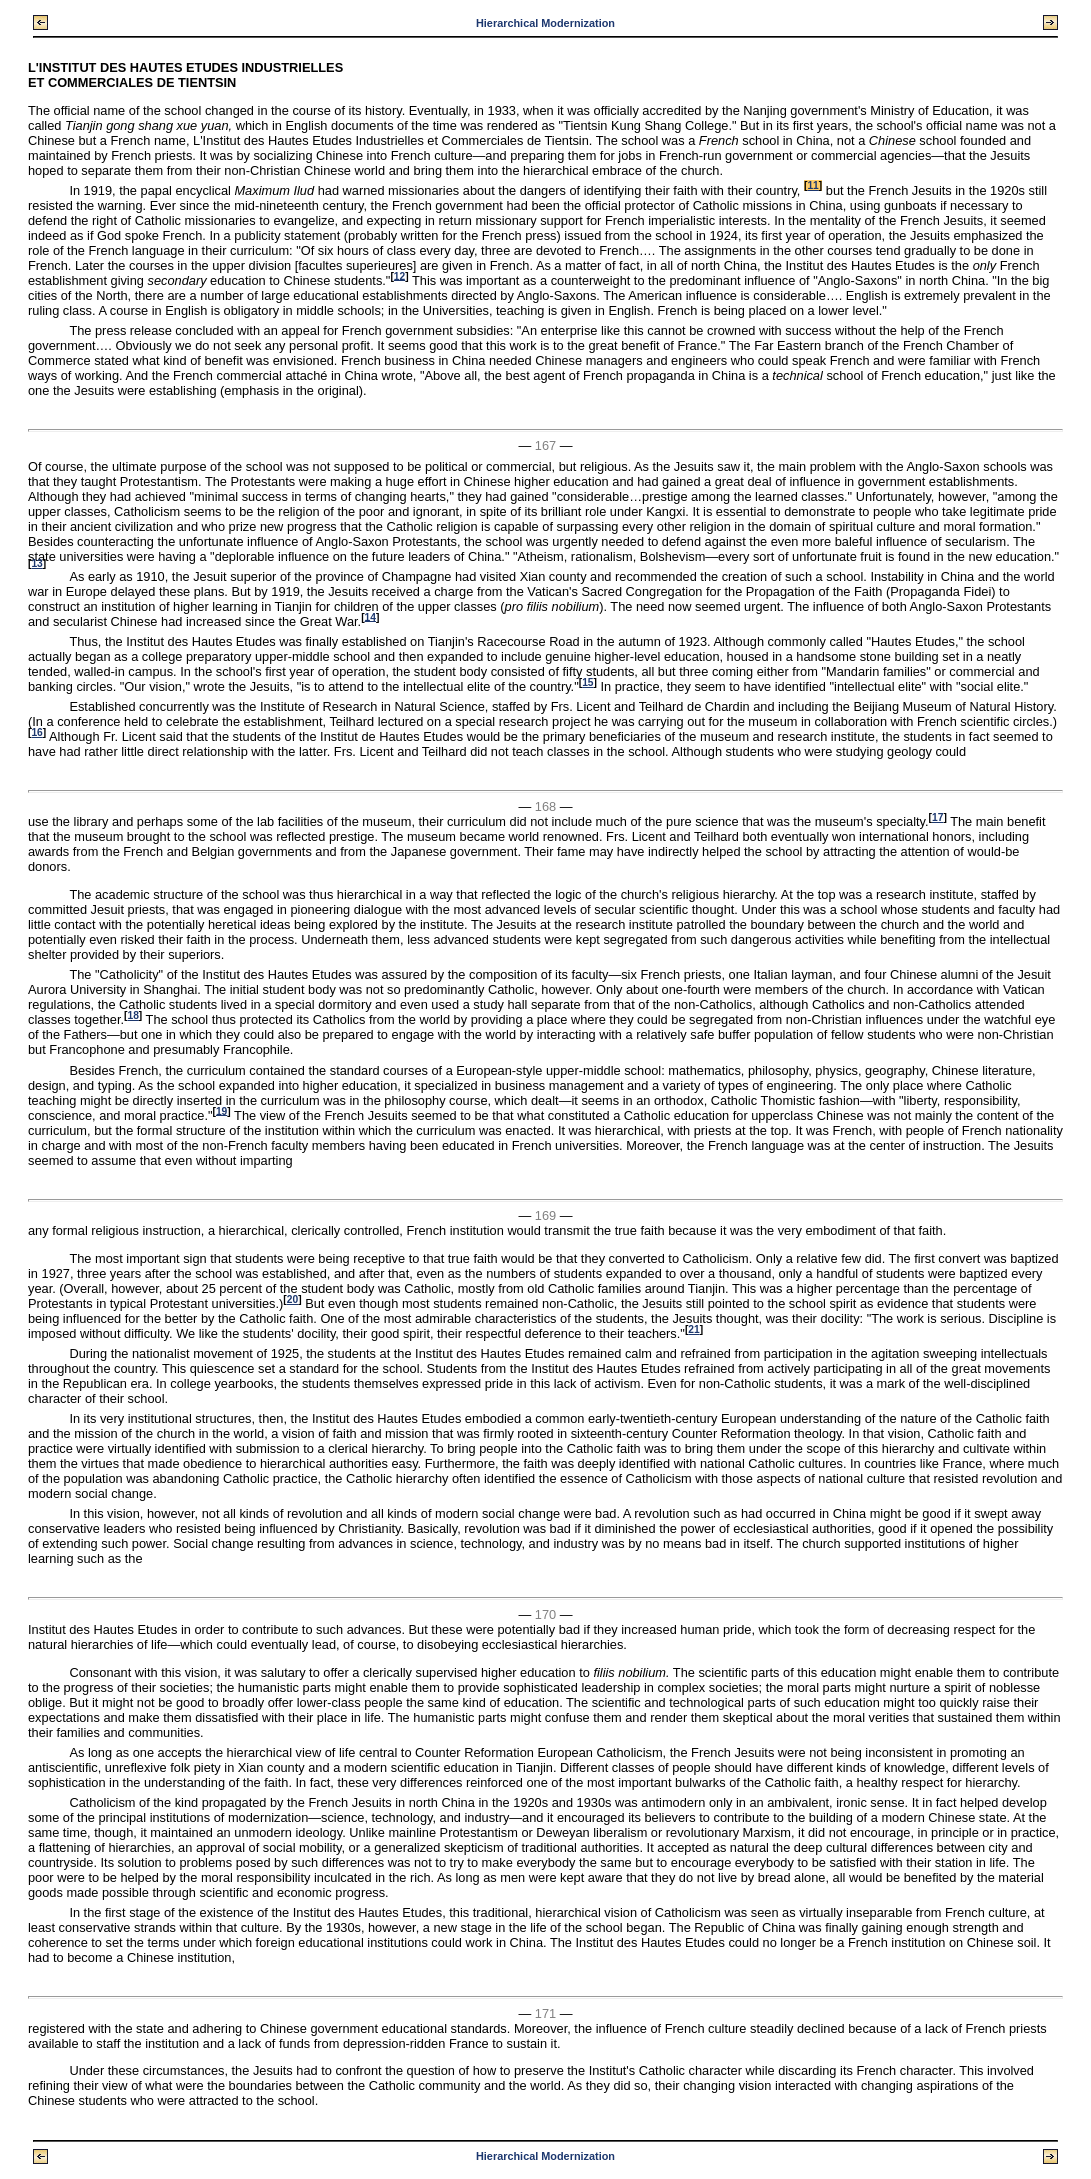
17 (937, 817)
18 (132, 1015)
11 (812, 185)
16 (36, 732)
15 (587, 682)
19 (221, 1110)
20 (292, 1299)
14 (370, 616)
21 (693, 1329)
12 (399, 275)
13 (36, 563)
